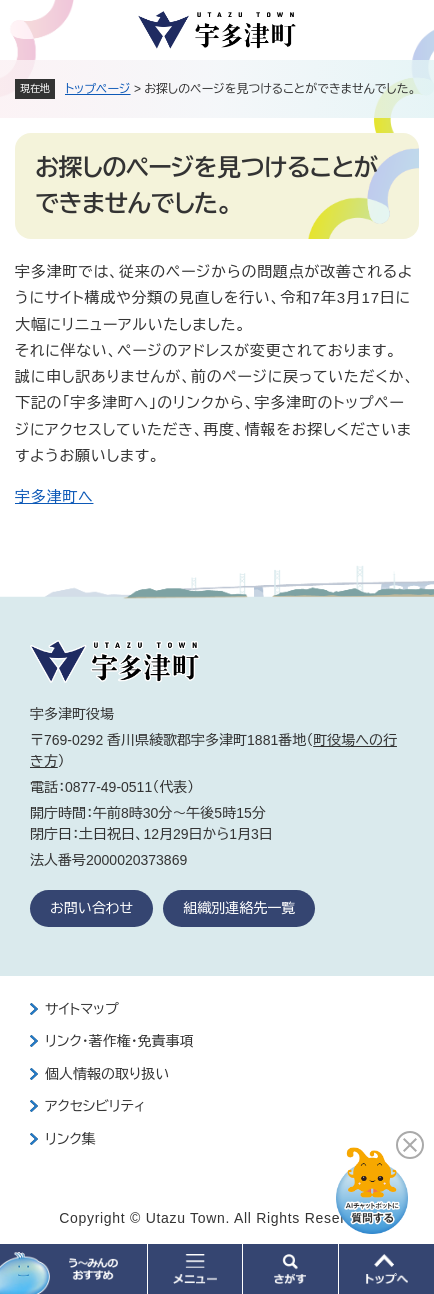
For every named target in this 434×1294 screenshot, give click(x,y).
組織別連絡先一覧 (239, 908)
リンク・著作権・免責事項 (119, 1041)
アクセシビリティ (95, 1106)
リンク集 (70, 1139)
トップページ (98, 89)
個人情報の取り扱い (107, 1074)
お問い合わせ (91, 908)
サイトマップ (82, 1009)
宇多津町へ (54, 496)
